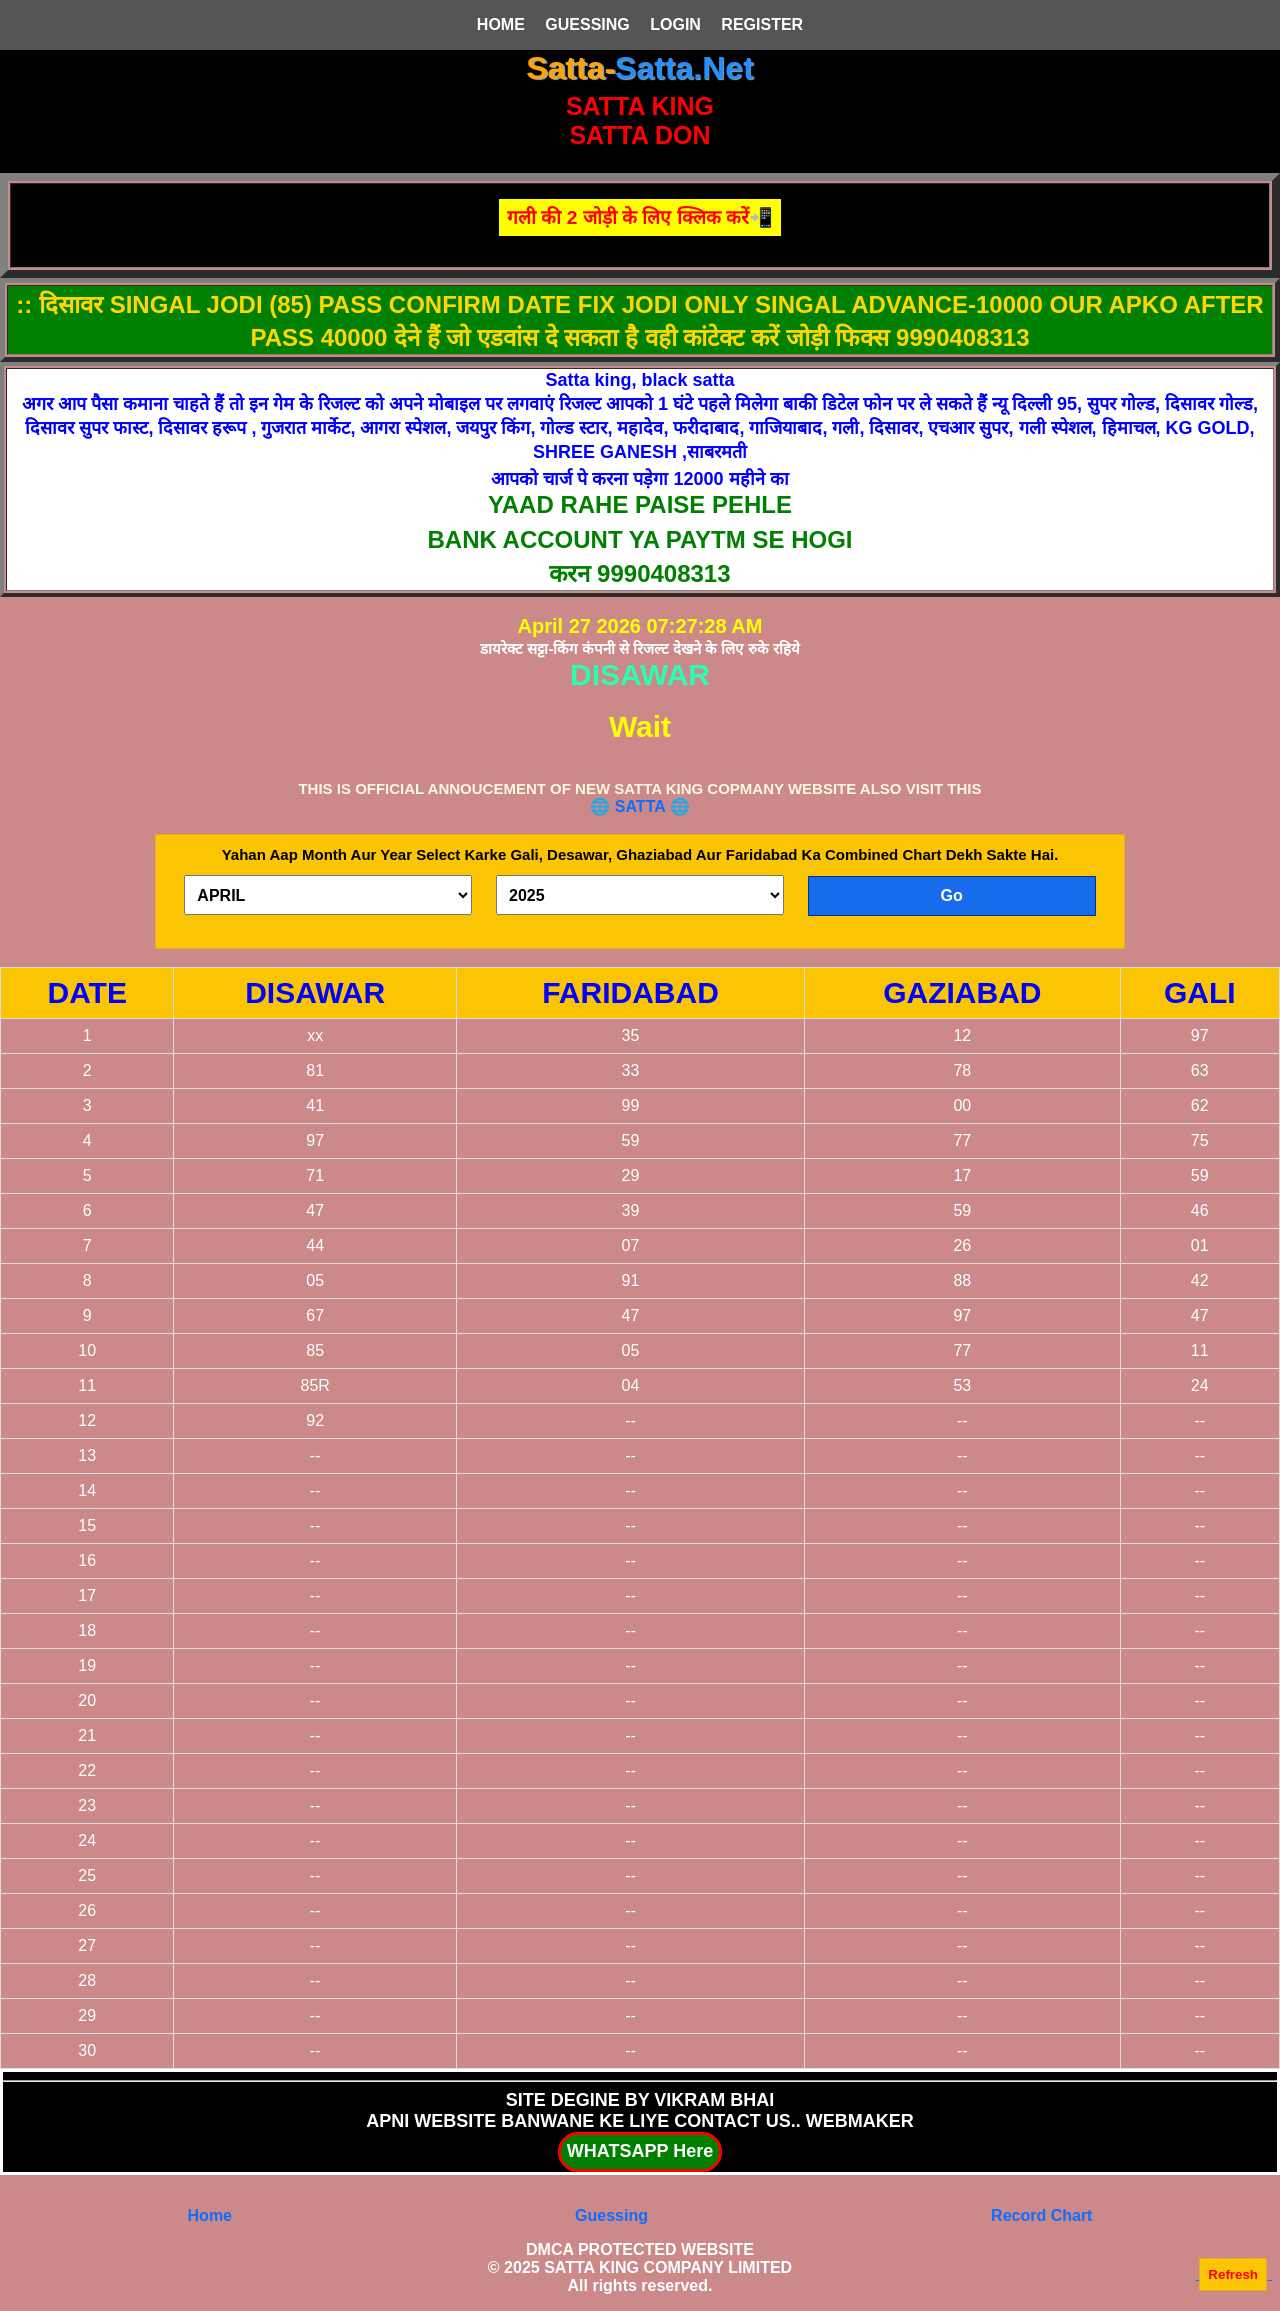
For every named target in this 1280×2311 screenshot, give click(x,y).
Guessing (611, 2215)
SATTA (642, 806)
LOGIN (675, 24)
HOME (501, 24)
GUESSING (587, 24)
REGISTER (762, 24)
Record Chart (1041, 2215)
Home (210, 2215)
